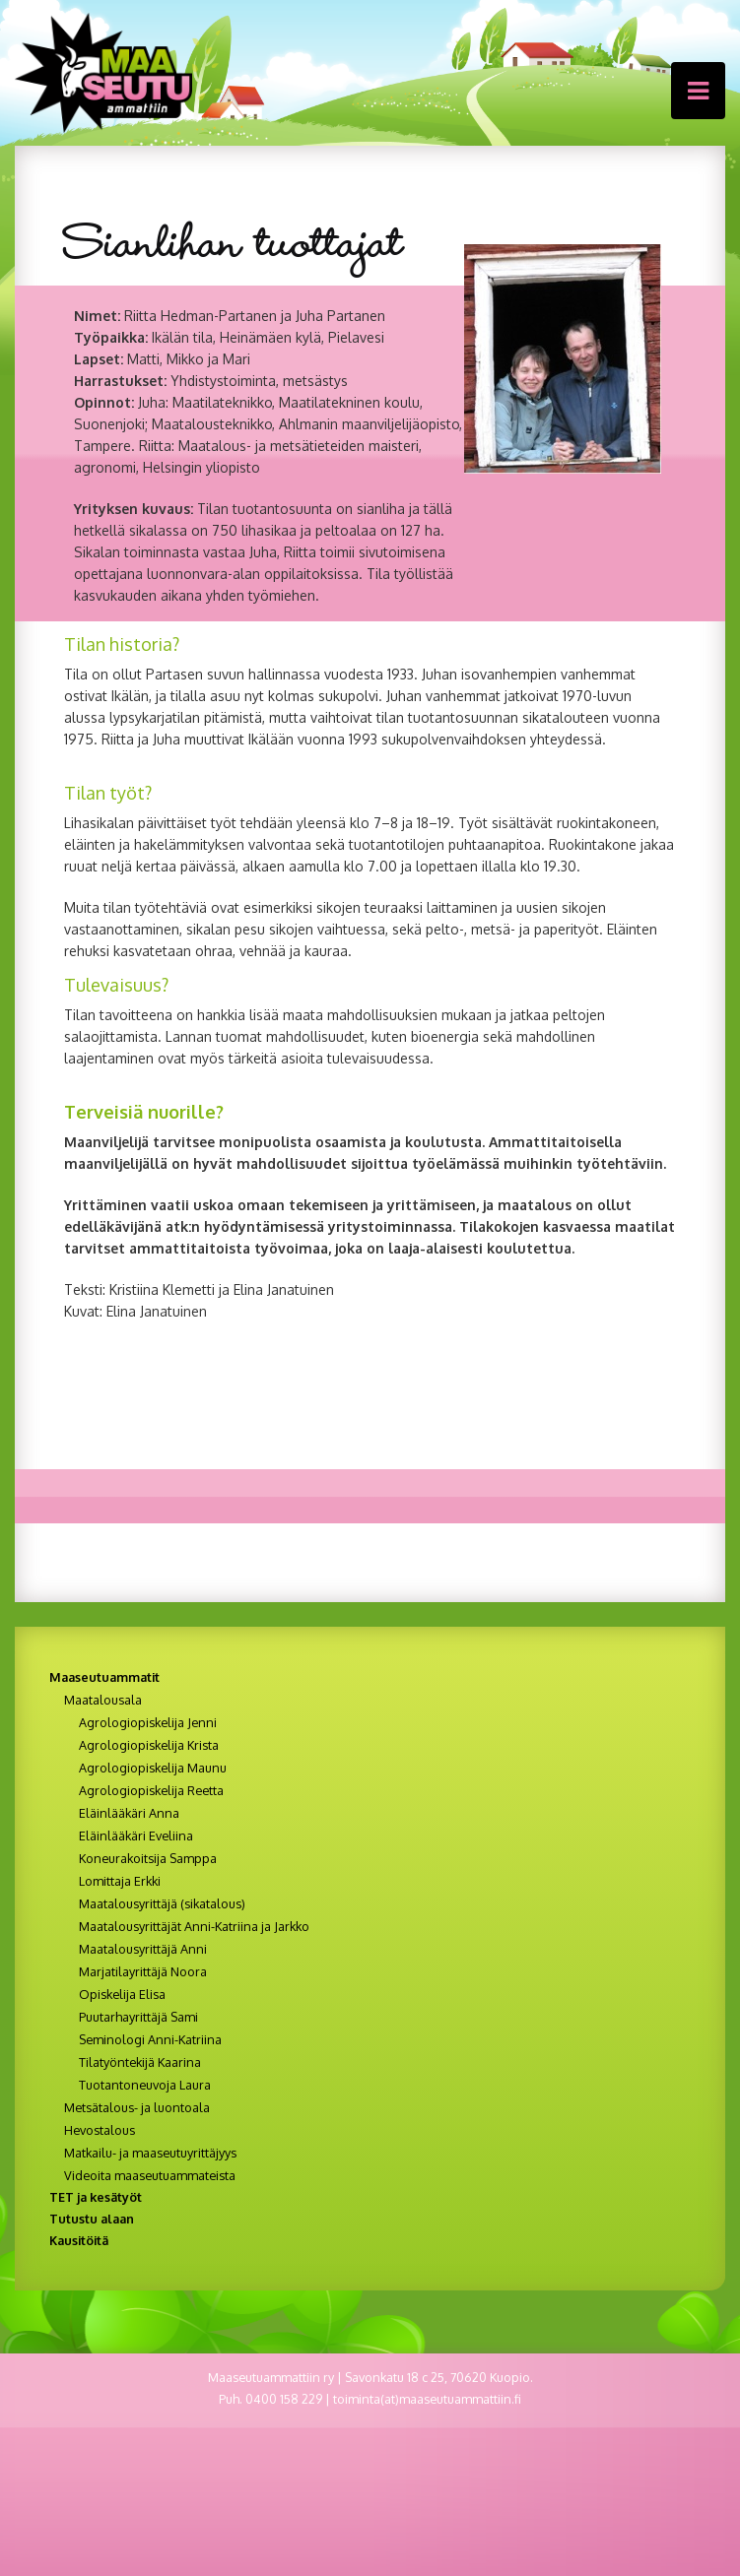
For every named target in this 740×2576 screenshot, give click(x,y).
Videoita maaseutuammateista (149, 2175)
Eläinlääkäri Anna (129, 1813)
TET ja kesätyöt (95, 2197)
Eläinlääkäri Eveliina (136, 1835)
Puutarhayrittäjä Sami (138, 2017)
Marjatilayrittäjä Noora (143, 1971)
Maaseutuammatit (104, 1677)
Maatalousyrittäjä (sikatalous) (162, 1903)
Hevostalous (99, 2130)
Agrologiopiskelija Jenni (148, 1722)
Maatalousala (103, 1700)
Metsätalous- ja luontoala (137, 2107)
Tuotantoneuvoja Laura (145, 2085)
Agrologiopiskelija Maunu (153, 1767)
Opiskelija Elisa (122, 1994)
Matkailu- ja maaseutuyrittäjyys (150, 2152)
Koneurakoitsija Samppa (148, 1858)
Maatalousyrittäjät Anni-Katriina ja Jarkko (194, 1926)
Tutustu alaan (91, 2218)
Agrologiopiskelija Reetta (151, 1790)
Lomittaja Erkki (120, 1881)
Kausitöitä (78, 2240)
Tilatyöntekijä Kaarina (140, 2062)
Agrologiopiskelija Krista (149, 1745)
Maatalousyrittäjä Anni (143, 1949)
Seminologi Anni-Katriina (150, 2039)
